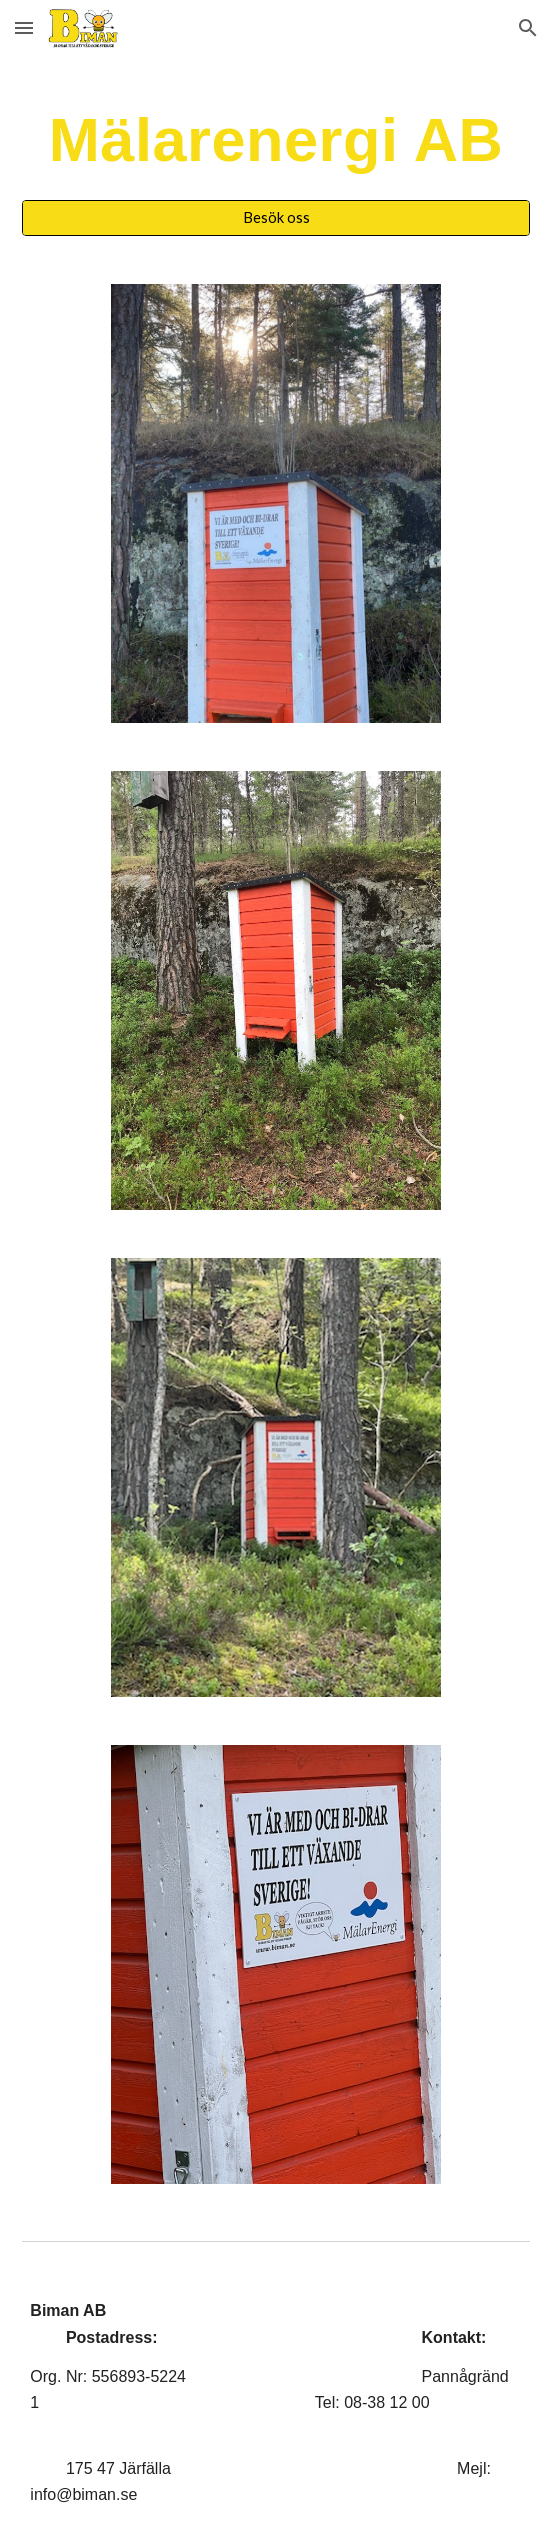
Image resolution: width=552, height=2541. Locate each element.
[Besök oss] (275, 218)
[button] (24, 27)
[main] (275, 140)
